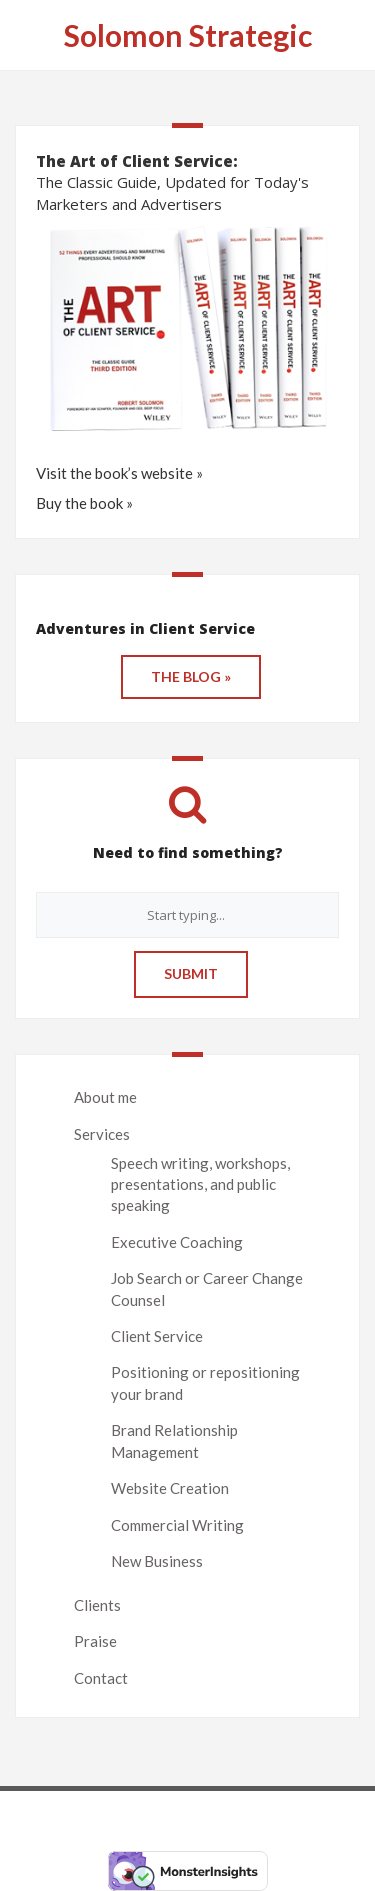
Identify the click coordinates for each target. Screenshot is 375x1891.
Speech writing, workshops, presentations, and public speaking (200, 1184)
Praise (95, 1641)
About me (105, 1097)
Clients (97, 1605)
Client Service (157, 1336)
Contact (101, 1678)
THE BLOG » (191, 676)
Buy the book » (84, 503)
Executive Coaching (177, 1242)
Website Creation (170, 1488)
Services (102, 1134)
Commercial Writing (177, 1525)
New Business (157, 1561)
